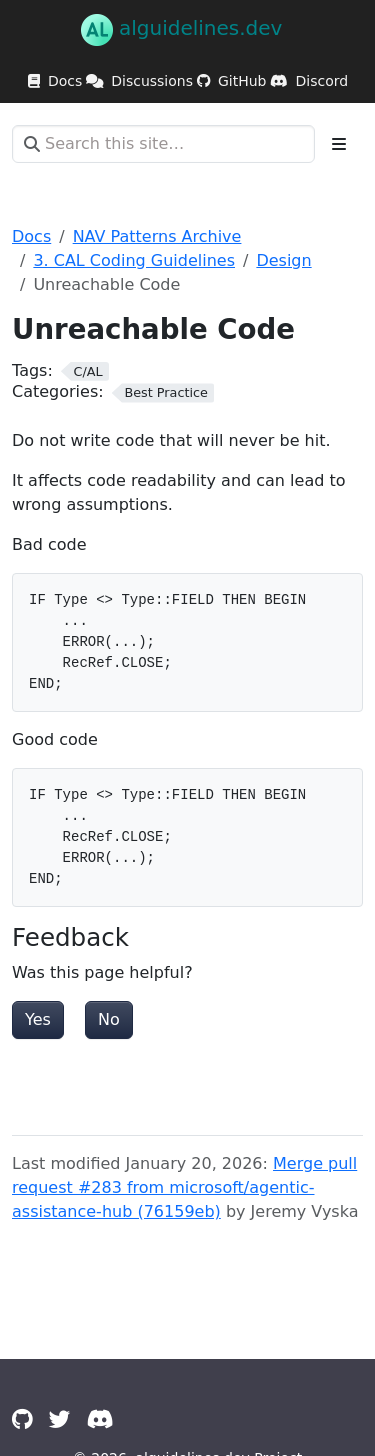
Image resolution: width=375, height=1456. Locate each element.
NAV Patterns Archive (157, 236)
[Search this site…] (163, 144)
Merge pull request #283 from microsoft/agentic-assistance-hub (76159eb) (184, 1187)
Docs (31, 236)
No (109, 1019)
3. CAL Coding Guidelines (134, 260)
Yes (38, 1019)
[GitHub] (22, 1419)
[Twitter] (60, 1419)
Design (283, 260)
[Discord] (100, 1419)
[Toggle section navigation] (339, 144)
